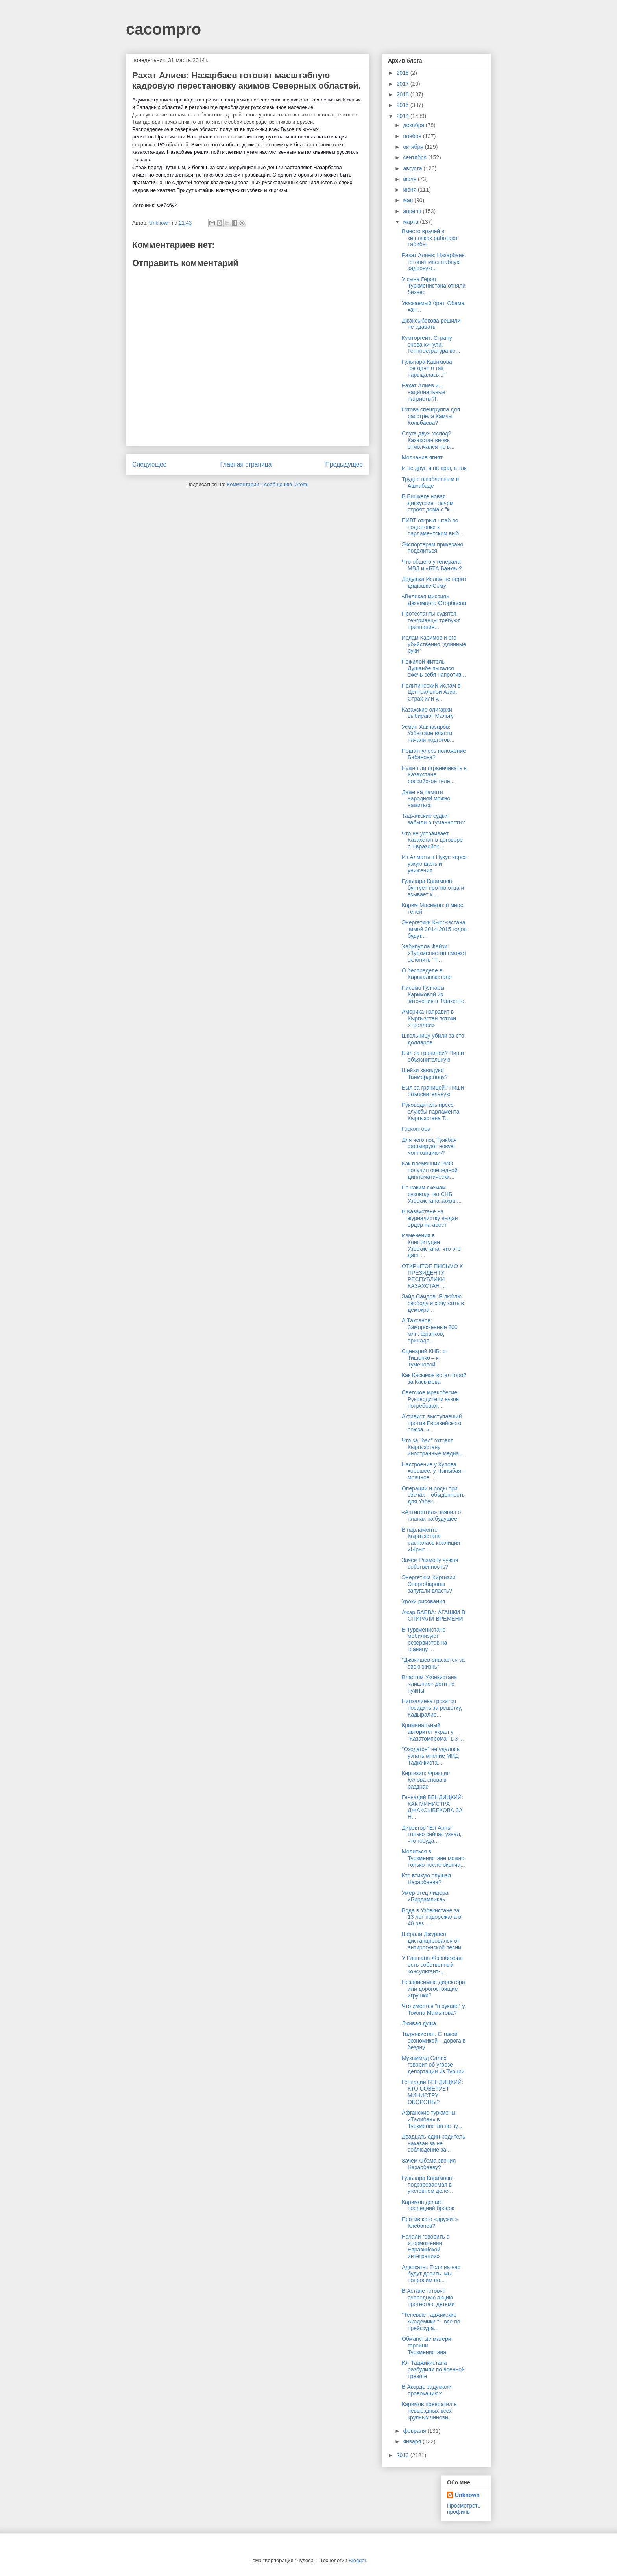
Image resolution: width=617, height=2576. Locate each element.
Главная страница (246, 464)
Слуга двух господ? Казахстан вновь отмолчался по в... (428, 440)
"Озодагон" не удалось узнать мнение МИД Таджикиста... (431, 1756)
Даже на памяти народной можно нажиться (426, 799)
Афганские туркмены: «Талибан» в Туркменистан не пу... (432, 2119)
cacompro (163, 29)
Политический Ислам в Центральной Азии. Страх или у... (431, 692)
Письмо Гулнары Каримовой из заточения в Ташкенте (433, 994)
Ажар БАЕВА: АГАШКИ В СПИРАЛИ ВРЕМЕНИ (433, 1615)
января (412, 2441)
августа (413, 168)
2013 (403, 2455)
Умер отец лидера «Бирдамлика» (425, 1896)
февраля (415, 2431)
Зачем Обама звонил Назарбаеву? (429, 2163)
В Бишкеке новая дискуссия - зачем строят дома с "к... (428, 503)
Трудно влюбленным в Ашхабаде (430, 482)
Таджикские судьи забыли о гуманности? (433, 819)
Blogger (357, 2560)
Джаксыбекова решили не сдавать (431, 323)
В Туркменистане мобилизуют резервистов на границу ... (424, 1639)
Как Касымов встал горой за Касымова (434, 1378)
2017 (403, 84)
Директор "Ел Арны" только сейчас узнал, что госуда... (432, 1834)
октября (414, 147)
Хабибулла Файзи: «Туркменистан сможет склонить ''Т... (434, 953)
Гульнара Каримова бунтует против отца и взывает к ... (433, 888)
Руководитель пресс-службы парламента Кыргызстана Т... (431, 1111)
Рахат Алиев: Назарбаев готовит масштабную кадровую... (433, 262)
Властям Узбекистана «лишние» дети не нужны (429, 1684)
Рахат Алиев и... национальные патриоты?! (423, 392)
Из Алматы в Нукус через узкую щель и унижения (434, 864)
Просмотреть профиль (463, 2508)
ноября (413, 136)
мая (408, 200)
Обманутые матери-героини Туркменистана (427, 2345)
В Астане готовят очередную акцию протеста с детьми (428, 2297)
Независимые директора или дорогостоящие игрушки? (433, 1989)
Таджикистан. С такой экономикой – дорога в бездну (434, 2040)
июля (410, 179)
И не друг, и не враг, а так (434, 468)
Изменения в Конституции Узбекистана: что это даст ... (431, 1245)
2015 (403, 105)
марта (411, 222)
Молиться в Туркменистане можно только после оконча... (433, 1858)
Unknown (467, 2495)
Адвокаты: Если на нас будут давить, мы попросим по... (431, 2274)
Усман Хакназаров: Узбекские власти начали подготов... (428, 733)
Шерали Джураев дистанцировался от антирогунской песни (431, 1941)
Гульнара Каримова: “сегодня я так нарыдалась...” (428, 368)
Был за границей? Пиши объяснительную (433, 1056)
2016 (403, 94)
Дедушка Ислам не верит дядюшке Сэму (434, 582)
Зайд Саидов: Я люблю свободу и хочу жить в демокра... (433, 1303)
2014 (403, 116)
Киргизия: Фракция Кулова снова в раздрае (426, 1780)
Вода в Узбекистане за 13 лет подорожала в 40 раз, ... (431, 1917)
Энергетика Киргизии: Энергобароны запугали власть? (429, 1584)
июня (410, 189)
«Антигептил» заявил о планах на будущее (431, 1515)
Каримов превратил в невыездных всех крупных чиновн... (429, 2411)
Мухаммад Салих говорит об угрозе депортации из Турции (433, 2064)
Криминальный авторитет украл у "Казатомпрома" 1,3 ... (433, 1732)
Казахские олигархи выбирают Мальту (428, 712)
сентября (415, 157)
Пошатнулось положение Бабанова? (434, 754)
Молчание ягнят (422, 457)
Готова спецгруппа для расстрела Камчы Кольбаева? (431, 416)
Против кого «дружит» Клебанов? (430, 2222)
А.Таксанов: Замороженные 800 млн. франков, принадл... (430, 1330)
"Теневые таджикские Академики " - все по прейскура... (431, 2321)
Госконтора (416, 1129)
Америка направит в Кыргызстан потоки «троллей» (429, 1018)
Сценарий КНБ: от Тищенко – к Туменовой (425, 1358)
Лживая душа (419, 2023)
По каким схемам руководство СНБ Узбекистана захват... (432, 1194)
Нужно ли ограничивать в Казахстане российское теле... (434, 775)
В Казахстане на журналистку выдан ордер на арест (430, 1218)
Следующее (149, 464)
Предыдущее (344, 464)
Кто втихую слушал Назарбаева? (426, 1878)
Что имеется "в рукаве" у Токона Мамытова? (433, 2009)
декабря (414, 125)
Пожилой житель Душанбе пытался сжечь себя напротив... (434, 668)
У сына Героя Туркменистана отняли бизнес (434, 286)
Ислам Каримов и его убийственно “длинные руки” (434, 644)
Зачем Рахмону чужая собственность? (430, 1563)
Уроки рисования (423, 1601)
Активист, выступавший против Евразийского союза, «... (432, 1423)
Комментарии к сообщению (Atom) (268, 484)
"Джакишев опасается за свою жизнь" (433, 1663)
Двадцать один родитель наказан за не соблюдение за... (433, 2143)
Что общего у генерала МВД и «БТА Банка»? (432, 565)
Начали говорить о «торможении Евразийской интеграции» (425, 2246)
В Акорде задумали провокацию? (427, 2390)
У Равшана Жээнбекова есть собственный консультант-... (432, 1965)
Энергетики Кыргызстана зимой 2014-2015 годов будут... (434, 929)
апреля (413, 211)
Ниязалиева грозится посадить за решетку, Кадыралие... (432, 1708)
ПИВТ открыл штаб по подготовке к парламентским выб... (433, 527)
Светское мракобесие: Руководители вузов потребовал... (430, 1399)
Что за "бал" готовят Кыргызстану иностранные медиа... (433, 1447)
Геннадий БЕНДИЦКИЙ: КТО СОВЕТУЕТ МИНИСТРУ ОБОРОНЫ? (432, 2092)
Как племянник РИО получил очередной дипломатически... (430, 1170)
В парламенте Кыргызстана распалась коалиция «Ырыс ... (431, 1540)
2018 (403, 73)
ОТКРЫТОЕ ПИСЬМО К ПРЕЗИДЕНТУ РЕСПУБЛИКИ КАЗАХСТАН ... (432, 1276)
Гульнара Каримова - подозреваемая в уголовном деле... (428, 2184)
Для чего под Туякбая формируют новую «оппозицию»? (429, 1146)
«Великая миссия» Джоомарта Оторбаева (434, 599)
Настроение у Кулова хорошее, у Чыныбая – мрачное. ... (434, 1471)
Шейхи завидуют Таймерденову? (425, 1073)
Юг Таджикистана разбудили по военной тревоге (433, 2369)
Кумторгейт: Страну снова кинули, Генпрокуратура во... (431, 344)
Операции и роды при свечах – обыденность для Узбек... (433, 1495)
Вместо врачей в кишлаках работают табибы (430, 238)
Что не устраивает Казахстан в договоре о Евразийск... (432, 840)
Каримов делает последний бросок (428, 2205)
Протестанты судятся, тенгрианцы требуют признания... (431, 620)
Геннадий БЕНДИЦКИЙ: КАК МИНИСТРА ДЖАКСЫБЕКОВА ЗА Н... (432, 1807)
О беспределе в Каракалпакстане (427, 973)
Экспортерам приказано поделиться (432, 547)
